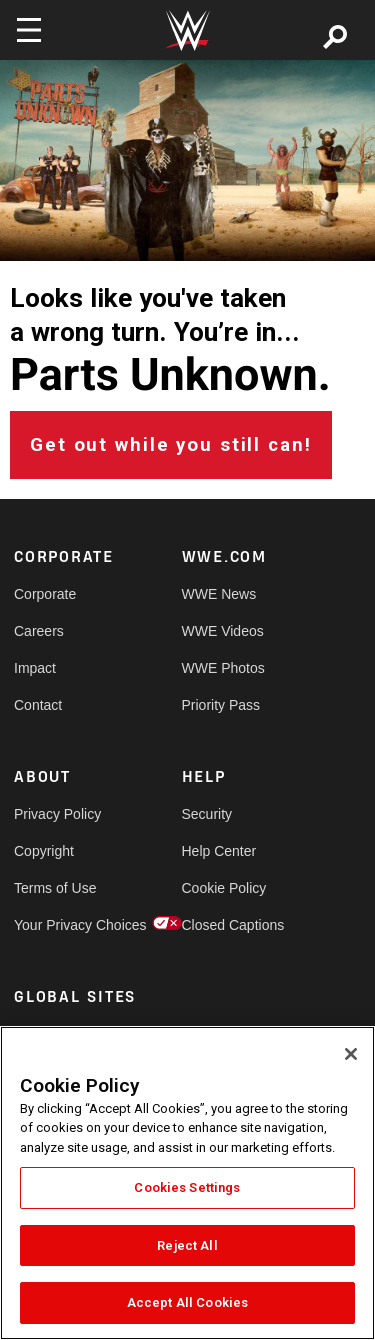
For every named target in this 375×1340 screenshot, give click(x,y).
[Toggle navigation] (29, 30)
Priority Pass (221, 705)
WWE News (219, 594)
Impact (35, 668)
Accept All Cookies (187, 1302)
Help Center (219, 851)
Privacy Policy (56, 814)
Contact (38, 705)
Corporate (45, 594)
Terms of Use (55, 888)
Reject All (187, 1245)
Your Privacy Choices (56, 925)
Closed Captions (224, 925)
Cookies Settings (187, 1187)
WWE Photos (223, 668)
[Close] (351, 1054)
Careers (39, 631)
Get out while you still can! (171, 445)
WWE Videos (223, 631)
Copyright (44, 851)
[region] (187, 1183)
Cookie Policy (224, 888)
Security (207, 814)
